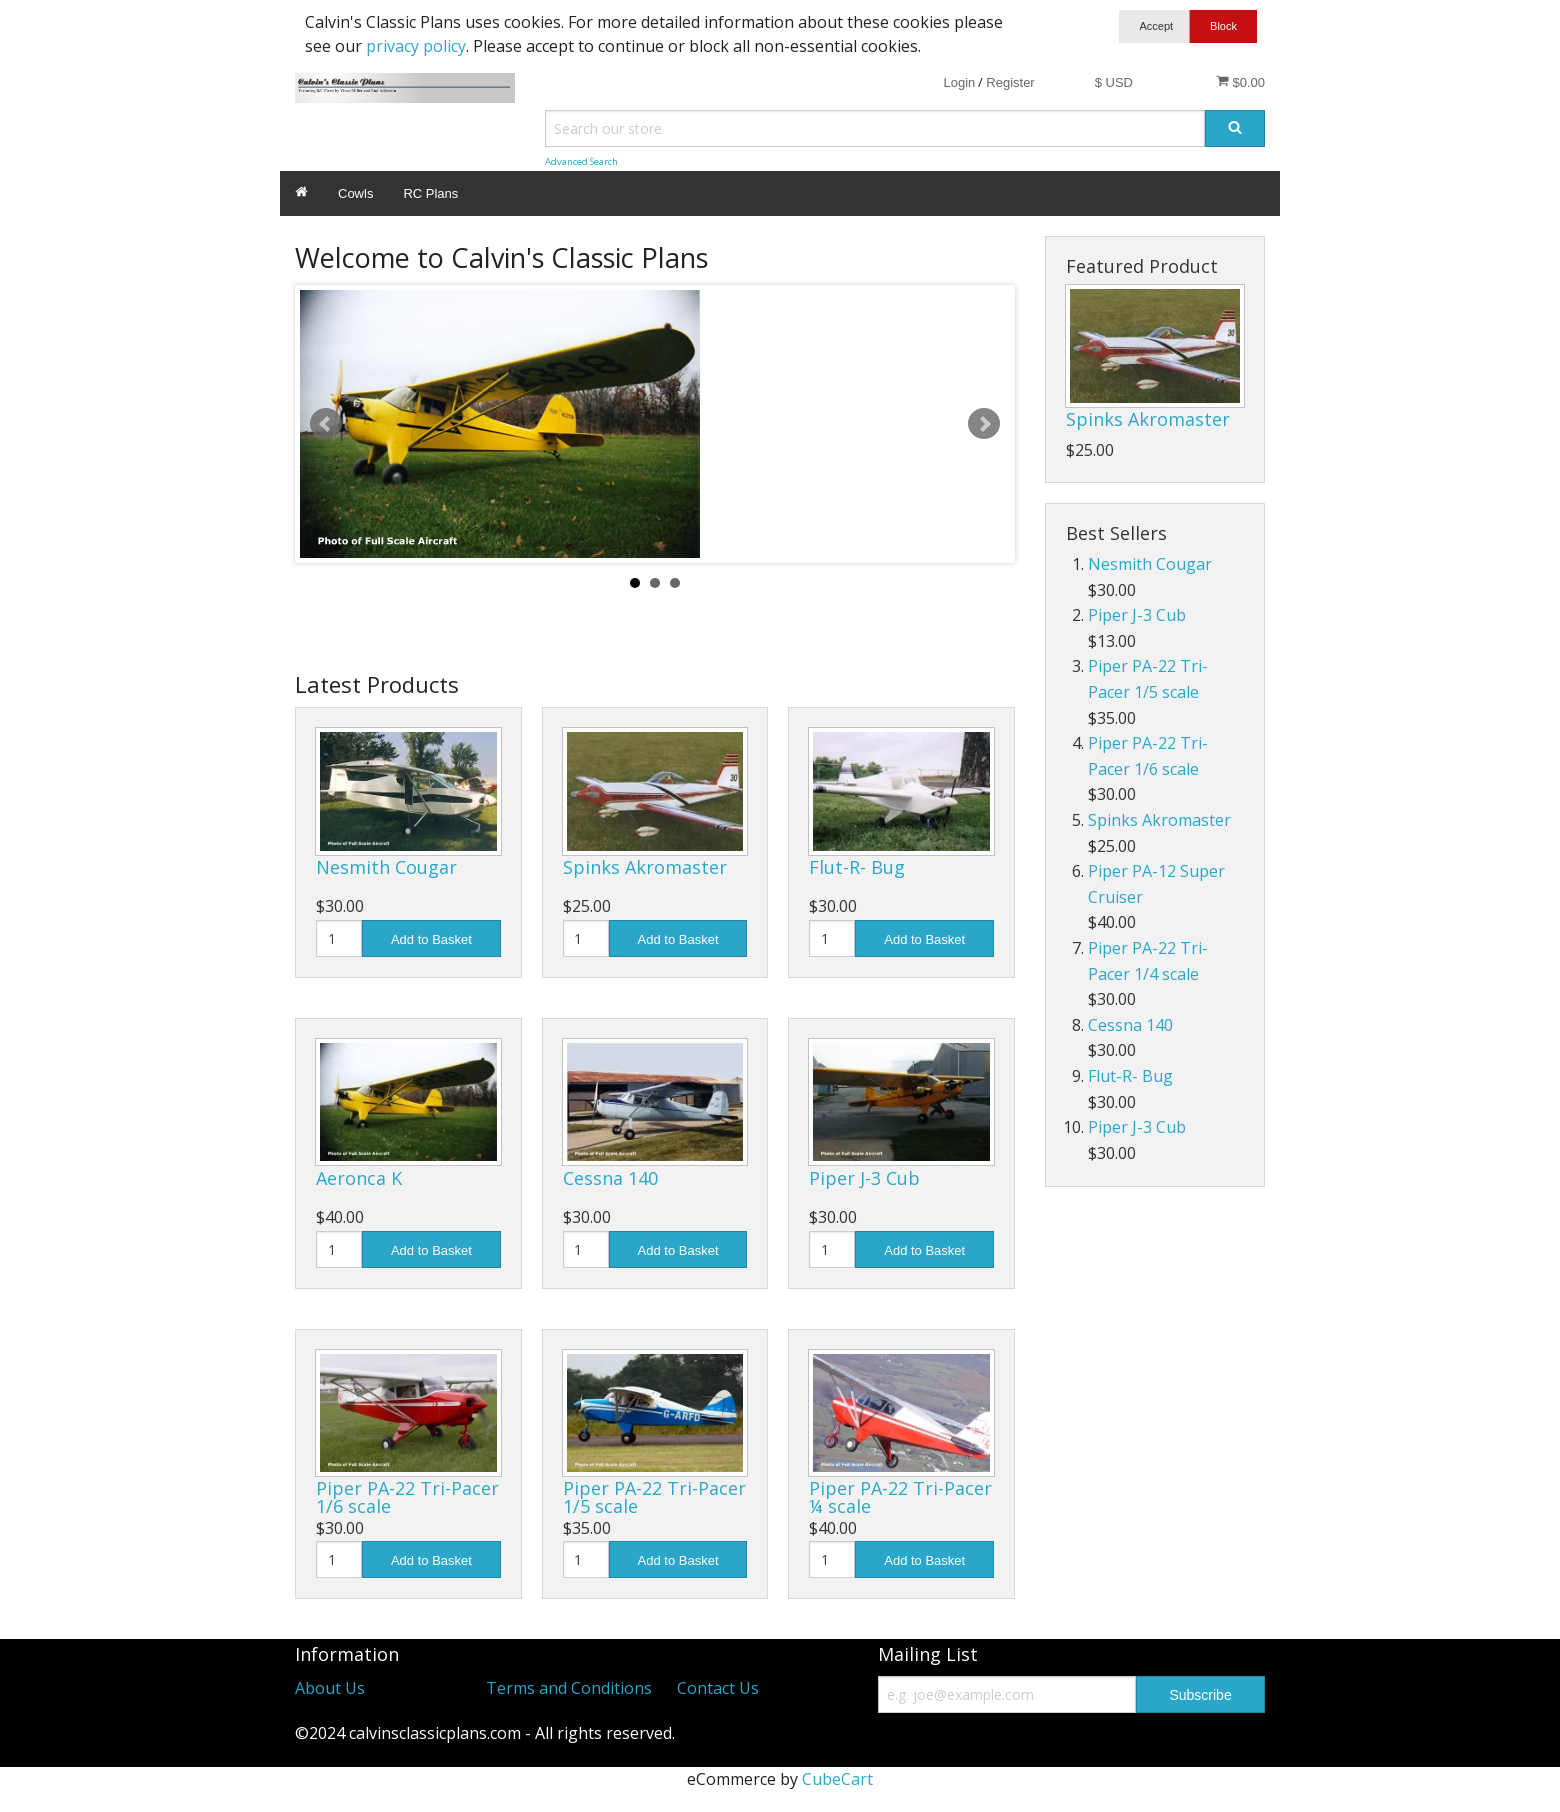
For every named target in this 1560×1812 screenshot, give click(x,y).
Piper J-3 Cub (864, 1178)
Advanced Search (581, 161)
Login (959, 82)
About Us (330, 1688)
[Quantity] (339, 938)
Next (984, 424)
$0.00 (1240, 82)
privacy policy (416, 46)
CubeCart (837, 1779)
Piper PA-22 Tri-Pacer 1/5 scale (654, 1497)
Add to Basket (431, 939)
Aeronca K (359, 1178)
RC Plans (430, 193)
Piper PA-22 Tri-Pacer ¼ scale (900, 1497)
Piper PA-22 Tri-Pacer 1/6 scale (407, 1497)
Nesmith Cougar (386, 867)
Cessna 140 (610, 1178)
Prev (326, 424)
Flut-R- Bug (857, 867)
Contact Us (718, 1688)
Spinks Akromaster (645, 867)
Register (1010, 82)
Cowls (355, 193)
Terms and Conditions (569, 1688)
